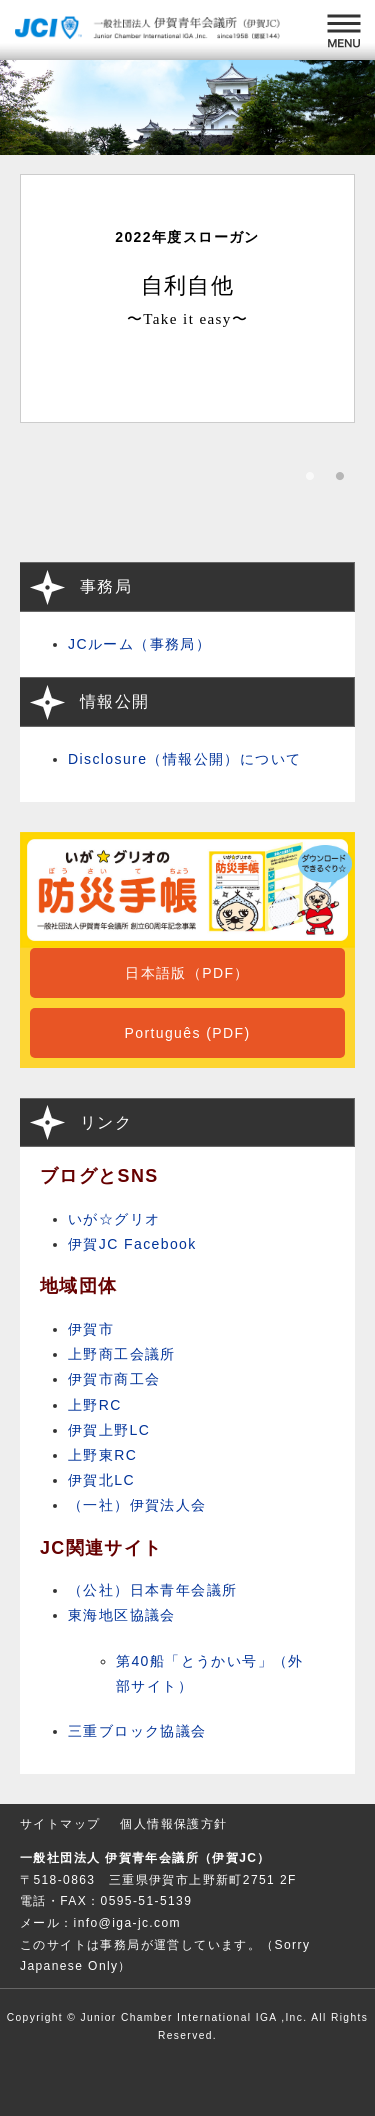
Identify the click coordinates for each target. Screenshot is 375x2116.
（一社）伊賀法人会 (137, 1505)
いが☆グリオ (114, 1219)
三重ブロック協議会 (137, 1731)
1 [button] (310, 482)
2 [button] (340, 482)
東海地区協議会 (122, 1615)
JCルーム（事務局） (139, 644)
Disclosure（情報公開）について (184, 759)
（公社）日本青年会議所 (152, 1590)
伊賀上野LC (109, 1430)
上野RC (95, 1405)
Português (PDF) (187, 1033)
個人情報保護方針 (173, 1824)
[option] (187, 298)
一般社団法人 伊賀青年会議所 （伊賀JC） (150, 30)
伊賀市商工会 (114, 1379)
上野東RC (102, 1455)
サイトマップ (60, 1824)
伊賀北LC (101, 1480)
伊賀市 (91, 1329)
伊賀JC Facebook (132, 1244)
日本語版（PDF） (187, 973)
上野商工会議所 (122, 1354)
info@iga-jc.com (127, 1923)
